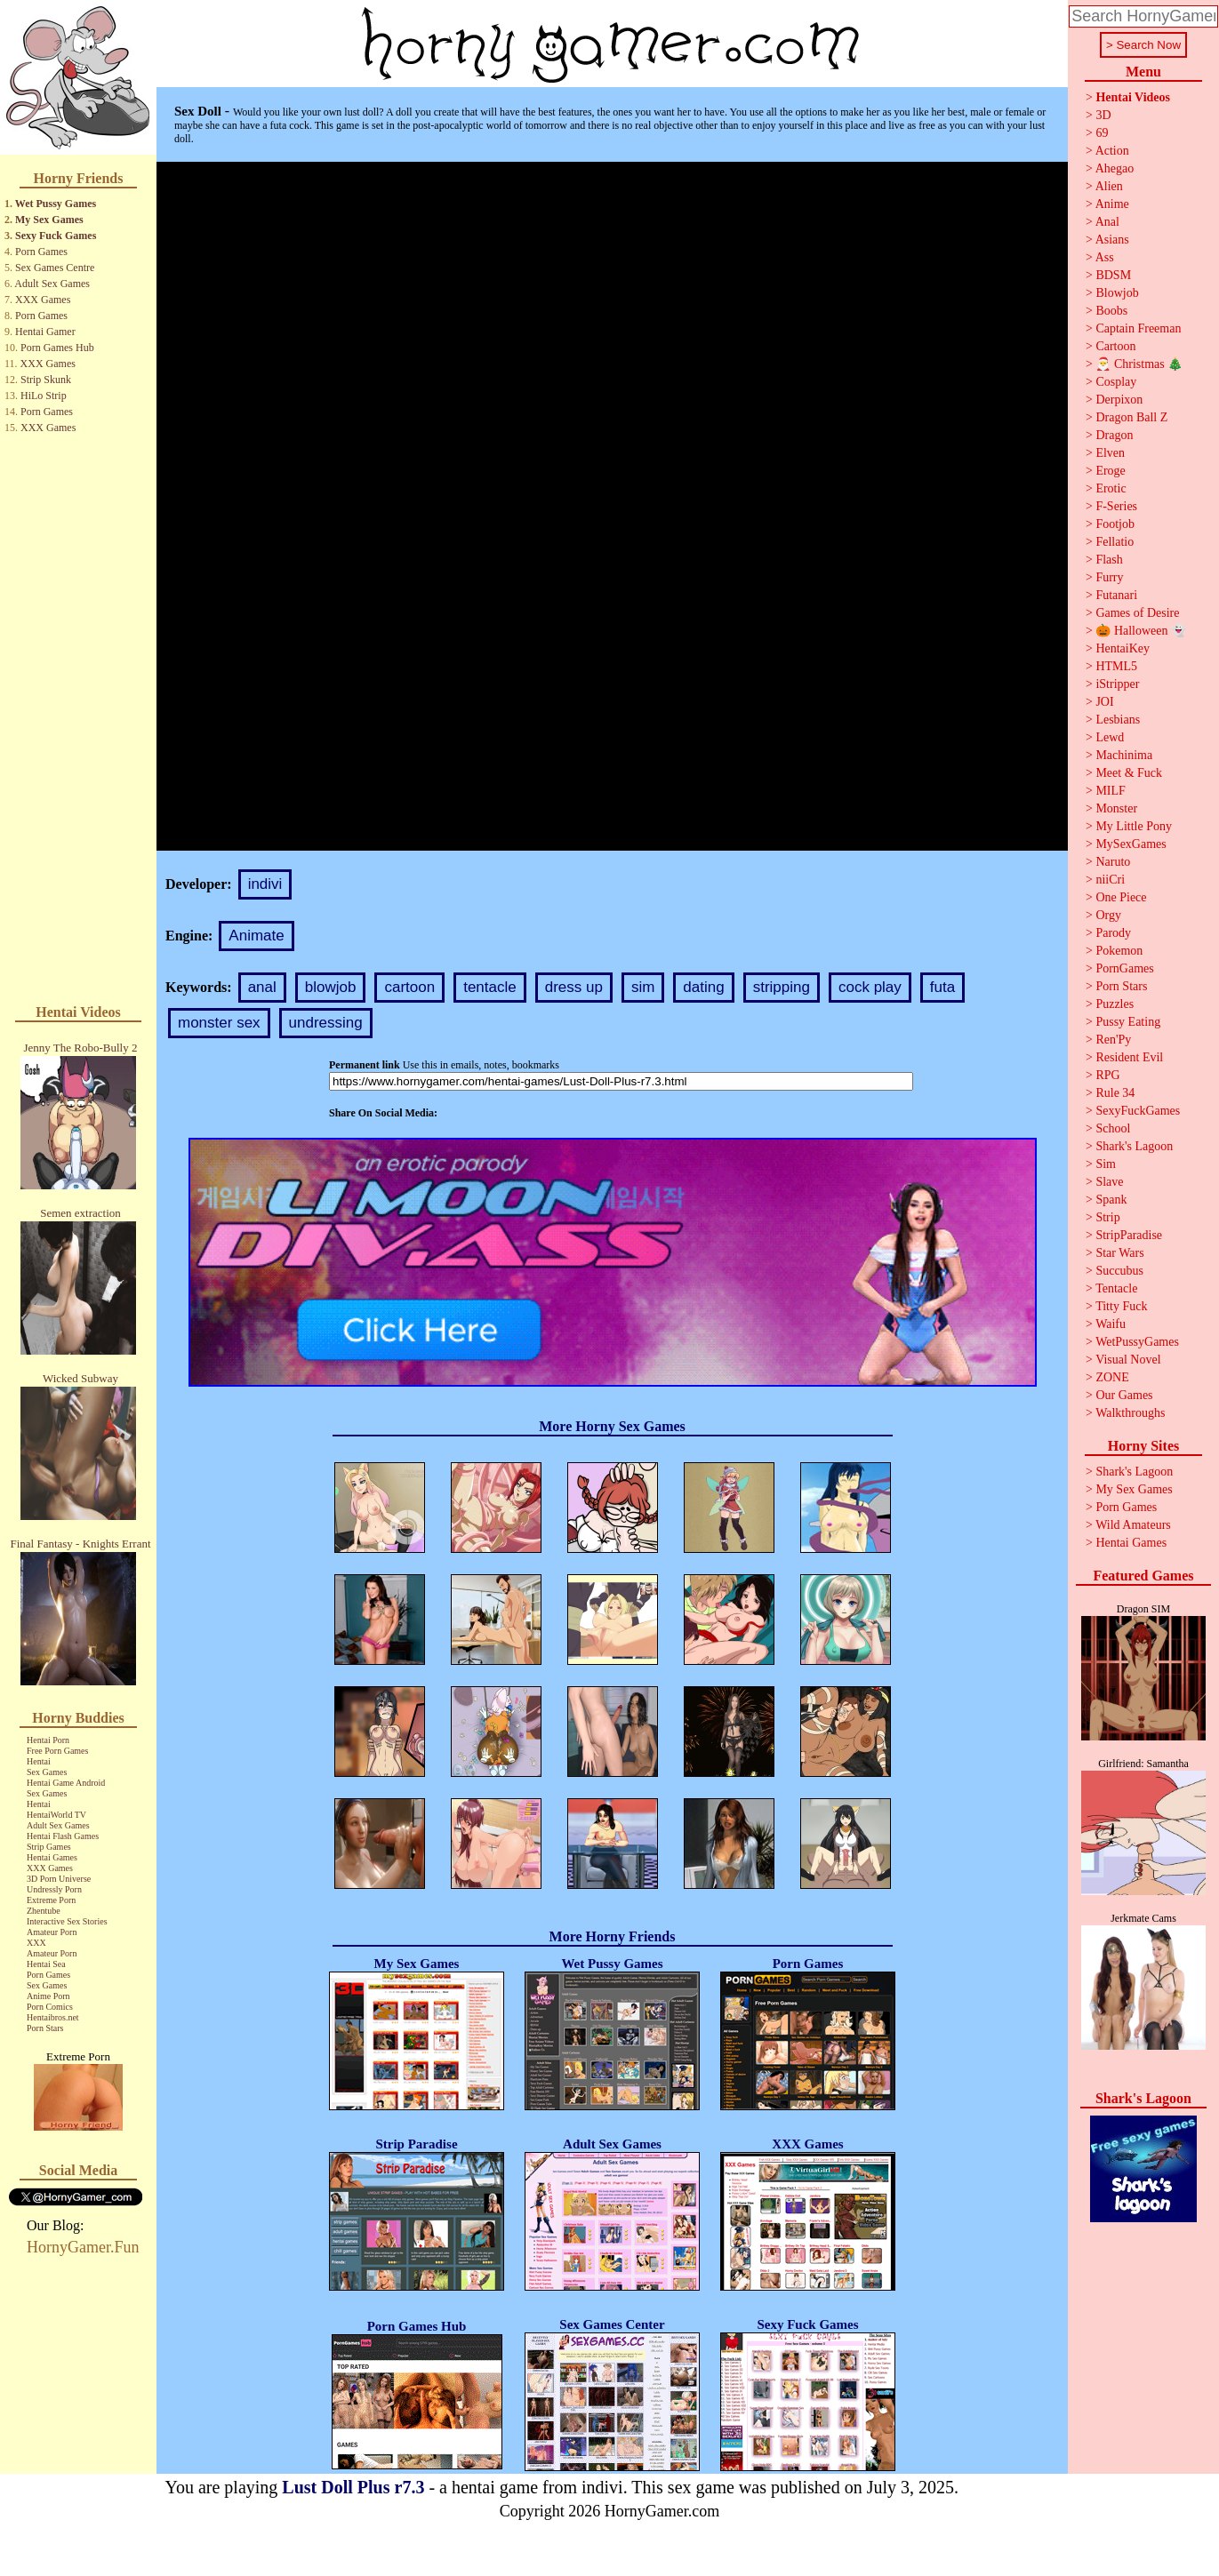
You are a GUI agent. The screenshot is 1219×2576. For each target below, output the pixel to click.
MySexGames (1130, 844)
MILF (1110, 790)
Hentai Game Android (66, 1783)
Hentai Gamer (45, 331)
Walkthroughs (1130, 1413)
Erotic (1110, 488)
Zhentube (43, 1911)
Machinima (1123, 755)
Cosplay (1115, 381)
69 (1101, 133)
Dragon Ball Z (1131, 417)
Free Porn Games (57, 1751)
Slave (1109, 1181)
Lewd (1109, 737)
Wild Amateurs (1133, 1525)
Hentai (39, 1761)
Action (1112, 150)
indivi (265, 884)
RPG (1107, 1075)
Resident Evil (1129, 1057)
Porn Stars (45, 2028)
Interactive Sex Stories (67, 1921)
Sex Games (47, 1772)
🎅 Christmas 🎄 (1139, 364)
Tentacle (1116, 1288)
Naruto (1112, 861)
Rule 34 (1115, 1093)
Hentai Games (52, 1857)
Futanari (1116, 595)
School (1112, 1128)
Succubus (1119, 1270)
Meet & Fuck (1128, 773)
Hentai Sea (46, 1964)
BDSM (1113, 275)
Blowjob (1116, 293)
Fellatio (1114, 541)
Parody (1113, 933)
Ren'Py (1113, 1039)
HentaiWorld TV (56, 1815)
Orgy (1108, 915)
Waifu (1110, 1324)
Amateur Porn (51, 1932)
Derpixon (1119, 399)
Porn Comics (50, 2007)
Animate (256, 935)
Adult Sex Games (52, 283)
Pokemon (1119, 950)
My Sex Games (49, 219)
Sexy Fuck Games (55, 235)
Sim (1105, 1164)
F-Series (1116, 506)
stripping (781, 987)
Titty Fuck (1121, 1306)
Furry (1109, 577)
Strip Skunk (45, 379)
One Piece (1120, 897)
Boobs (1111, 310)
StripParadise (1128, 1235)
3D (1103, 115)
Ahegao (1115, 168)
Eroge (1110, 470)
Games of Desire (1137, 613)
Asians (1112, 239)
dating (703, 987)
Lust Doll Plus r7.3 (353, 2487)
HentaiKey (1122, 648)
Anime (1112, 204)
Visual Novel (1127, 1359)
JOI (1104, 701)
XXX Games (42, 299)
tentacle (490, 987)
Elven (1110, 453)
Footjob (1115, 524)
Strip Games (49, 1847)
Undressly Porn (54, 1889)
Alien (1109, 186)
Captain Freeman (1138, 328)
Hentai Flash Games (63, 1836)
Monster (1116, 808)
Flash (1108, 559)
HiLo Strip (43, 395)
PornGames (1124, 968)
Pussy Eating (1127, 1021)
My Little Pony (1133, 826)
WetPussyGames (1137, 1341)
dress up (574, 987)
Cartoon (1115, 346)
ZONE (1111, 1377)
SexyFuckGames (1137, 1110)
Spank (1111, 1199)
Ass (1104, 257)
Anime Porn (48, 1996)
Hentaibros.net (53, 2017)
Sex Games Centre (54, 267)
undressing (326, 1022)
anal (262, 987)
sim (642, 987)
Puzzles (1114, 1004)
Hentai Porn (48, 1740)
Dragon (1114, 435)
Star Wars (1119, 1253)
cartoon (409, 987)
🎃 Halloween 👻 (1140, 630)
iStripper (1117, 684)
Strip (1107, 1217)
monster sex (219, 1022)
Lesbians (1117, 719)
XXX (36, 1943)
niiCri (1110, 879)
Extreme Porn (51, 1900)
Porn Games (41, 251)
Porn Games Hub (57, 347)
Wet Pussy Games (55, 203)
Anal (1107, 221)
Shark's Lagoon (1134, 1146)
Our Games (1123, 1395)
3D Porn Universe (59, 1879)
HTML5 (1116, 666)
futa (942, 987)
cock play (870, 987)
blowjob (331, 987)
